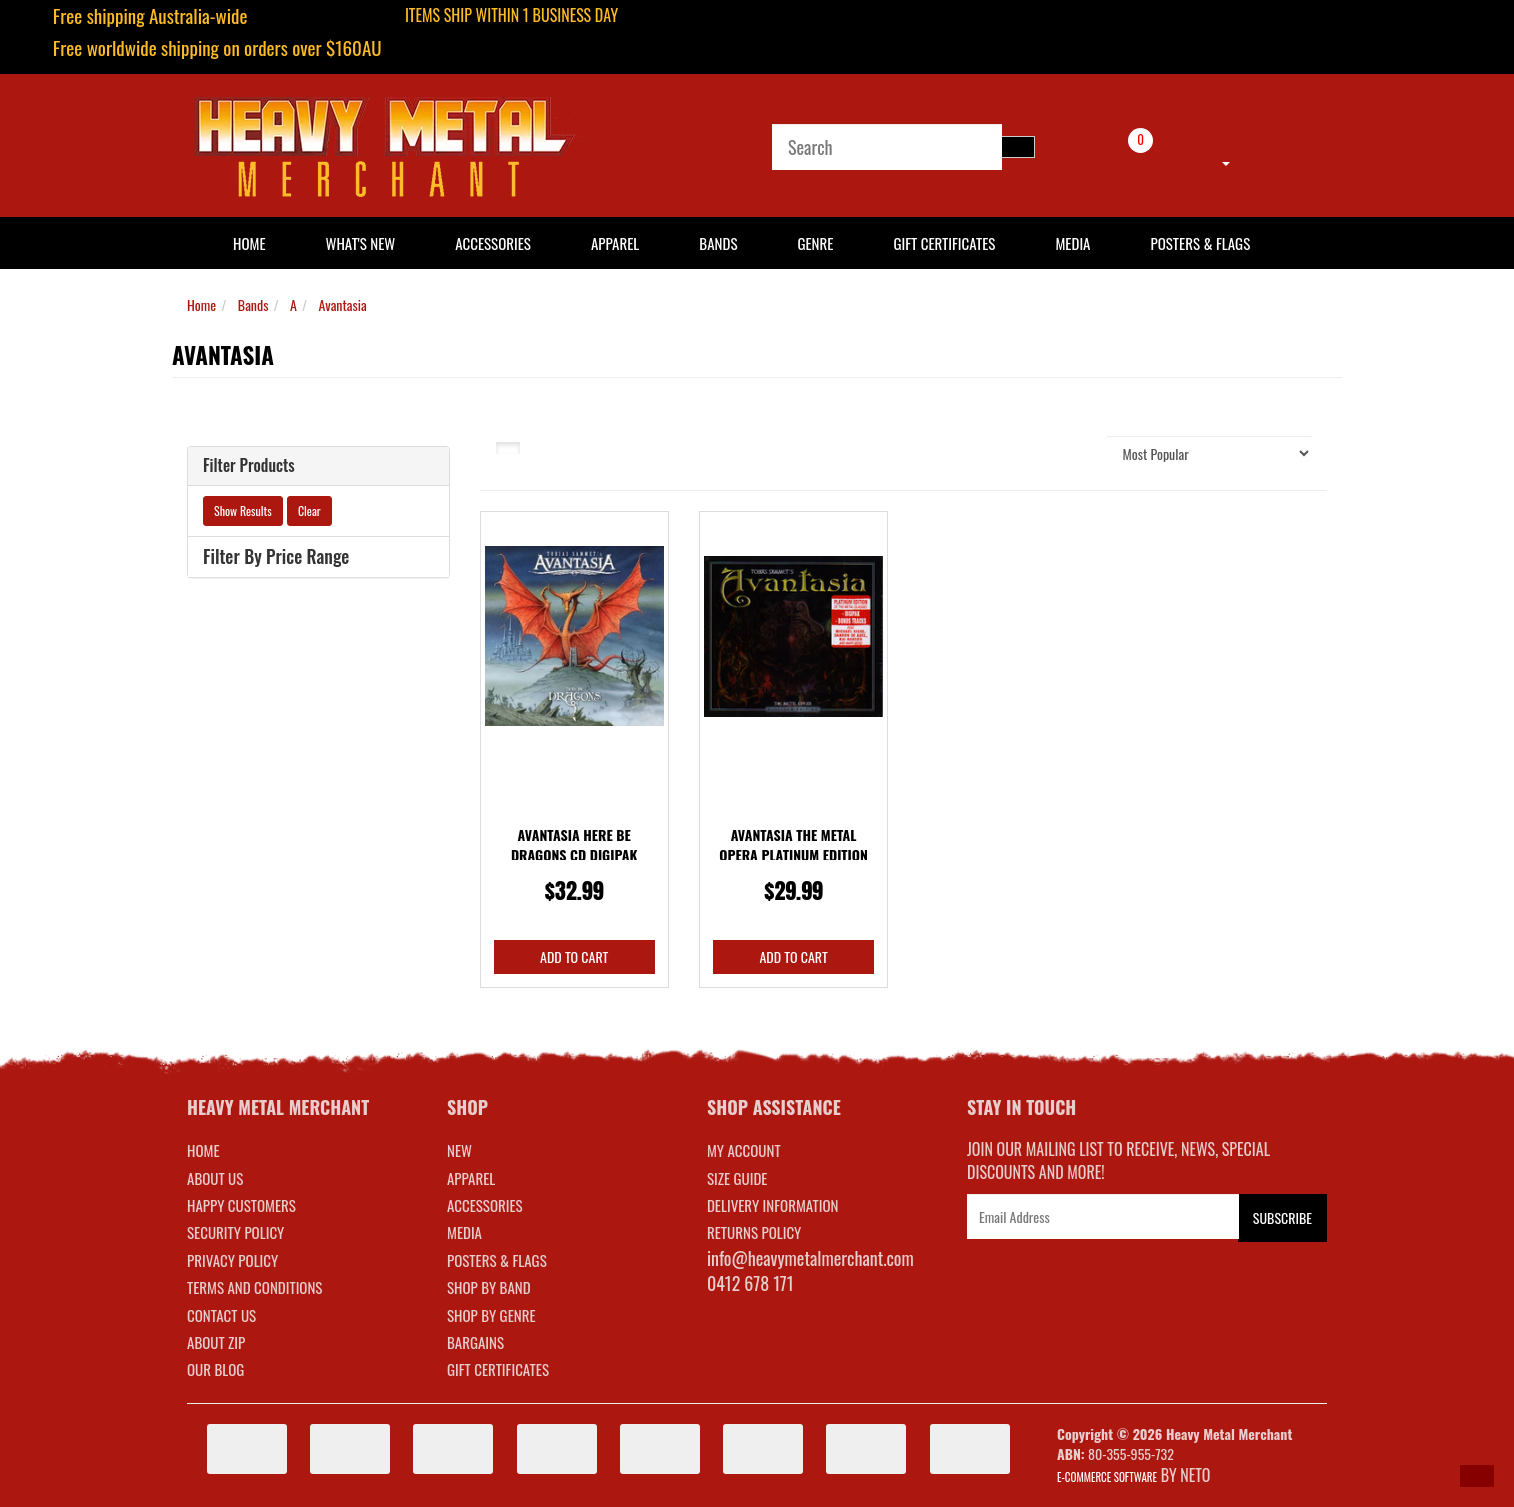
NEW (459, 1150)
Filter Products (249, 466)
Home (201, 304)
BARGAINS (475, 1342)
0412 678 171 (750, 1283)
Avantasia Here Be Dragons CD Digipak (574, 844)
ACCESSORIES (485, 1205)
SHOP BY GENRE (491, 1315)
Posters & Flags (1200, 243)
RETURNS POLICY (754, 1232)
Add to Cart (574, 956)
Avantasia (343, 304)
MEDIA (464, 1232)
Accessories (493, 243)
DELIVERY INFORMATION (773, 1205)
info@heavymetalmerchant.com (810, 1258)
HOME (249, 243)
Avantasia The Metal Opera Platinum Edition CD (793, 854)
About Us (215, 1178)
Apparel (615, 243)
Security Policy (235, 1232)
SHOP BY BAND (489, 1287)
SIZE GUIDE (737, 1178)
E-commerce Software (1107, 1477)
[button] (1477, 1476)
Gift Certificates (944, 243)
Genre (815, 243)
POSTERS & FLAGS (497, 1260)
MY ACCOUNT (744, 1150)
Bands (718, 243)
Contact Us (221, 1315)
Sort (1071, 452)
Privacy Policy (232, 1260)
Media (1072, 243)
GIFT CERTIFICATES (498, 1369)
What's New (361, 243)
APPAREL (471, 1178)
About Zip (216, 1342)
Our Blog (215, 1369)
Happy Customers (241, 1205)
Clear (309, 510)
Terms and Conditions (254, 1287)
